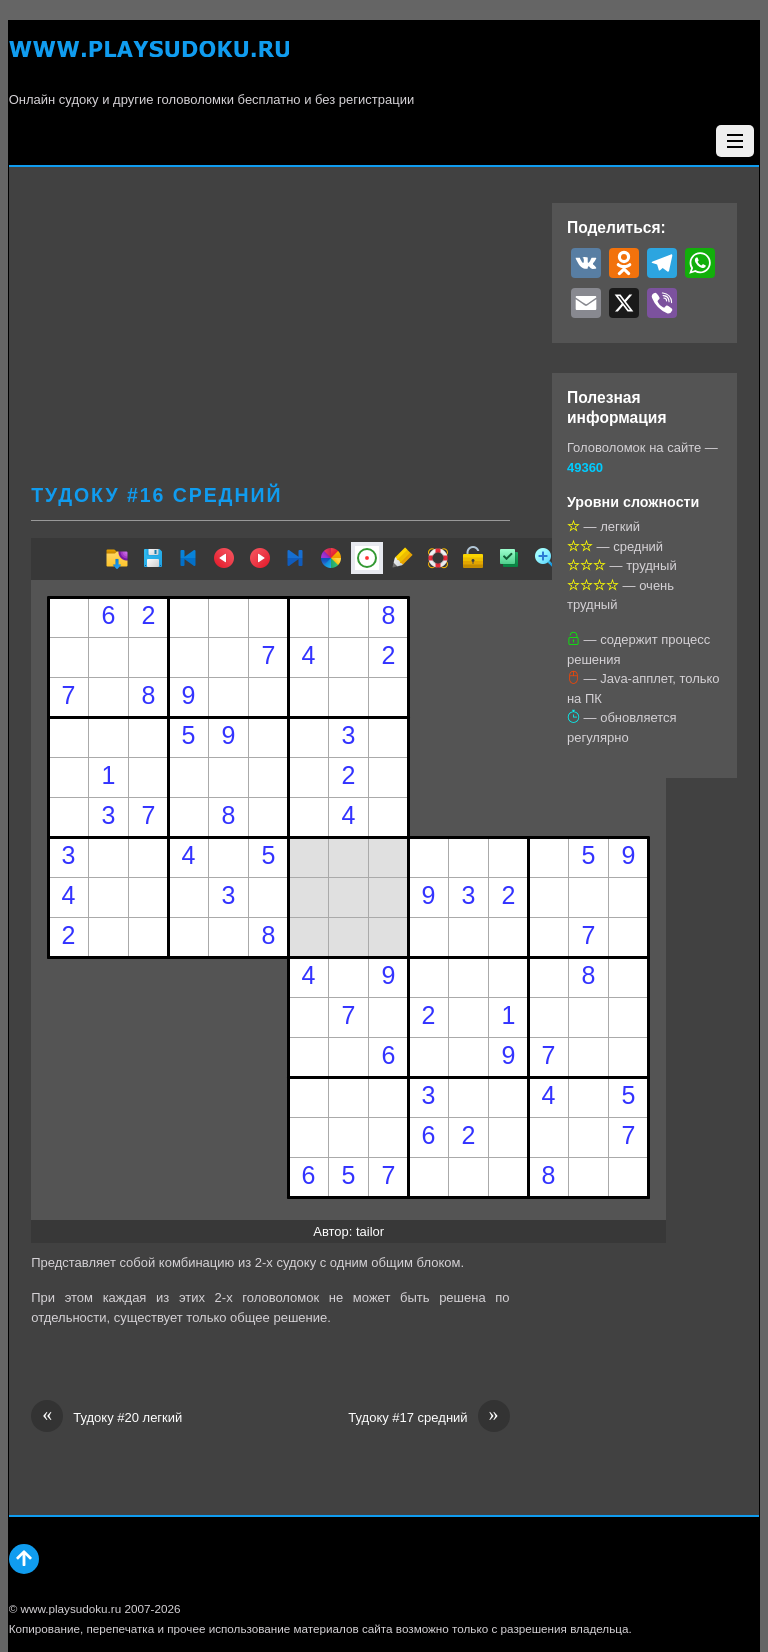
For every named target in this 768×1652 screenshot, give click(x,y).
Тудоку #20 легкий (106, 1418)
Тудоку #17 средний (428, 1418)
